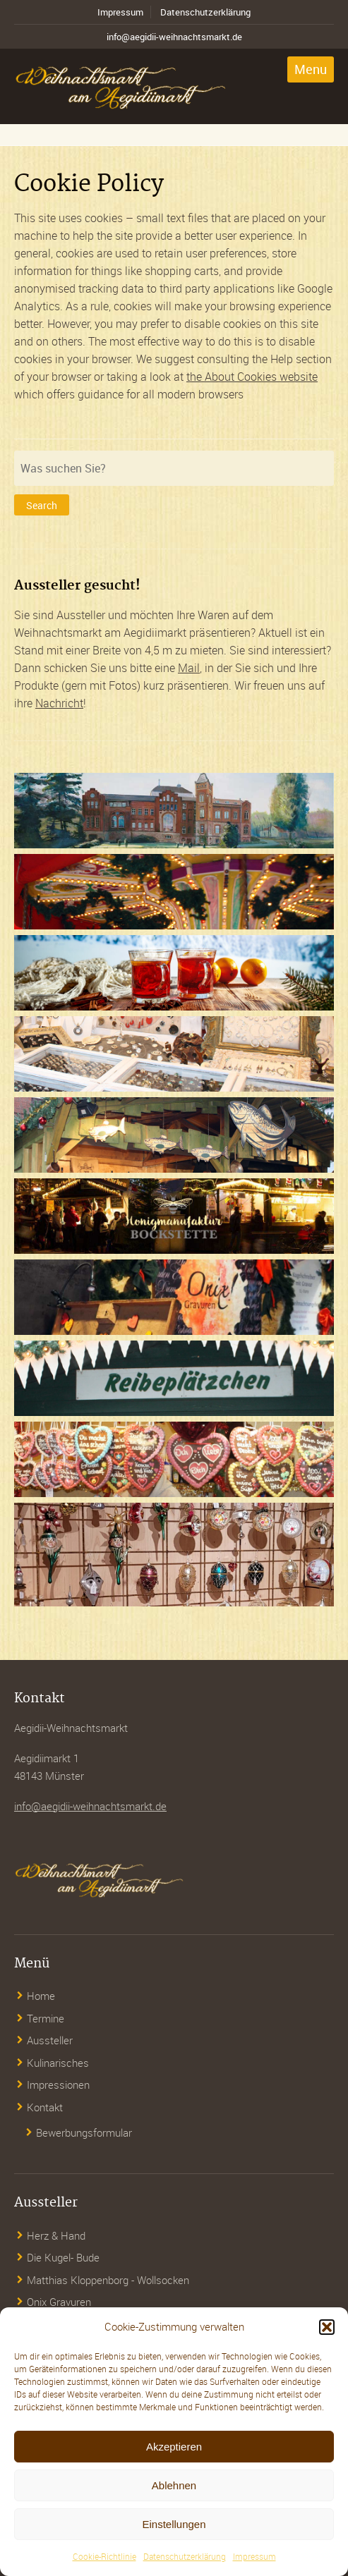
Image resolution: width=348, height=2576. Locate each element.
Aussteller (50, 2040)
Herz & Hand (56, 2235)
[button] (327, 2327)
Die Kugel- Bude (63, 2257)
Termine (45, 2018)
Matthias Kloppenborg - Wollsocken (108, 2280)
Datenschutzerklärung (184, 2556)
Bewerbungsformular (84, 2132)
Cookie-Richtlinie (104, 2556)
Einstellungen (173, 2524)
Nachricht (59, 703)
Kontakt (45, 2107)
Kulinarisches (58, 2063)
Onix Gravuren (59, 2302)
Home (41, 1996)
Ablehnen (174, 2485)
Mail (189, 668)
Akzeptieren (174, 2447)
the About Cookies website (252, 376)
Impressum (254, 2556)
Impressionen (58, 2084)
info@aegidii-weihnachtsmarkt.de (174, 36)
